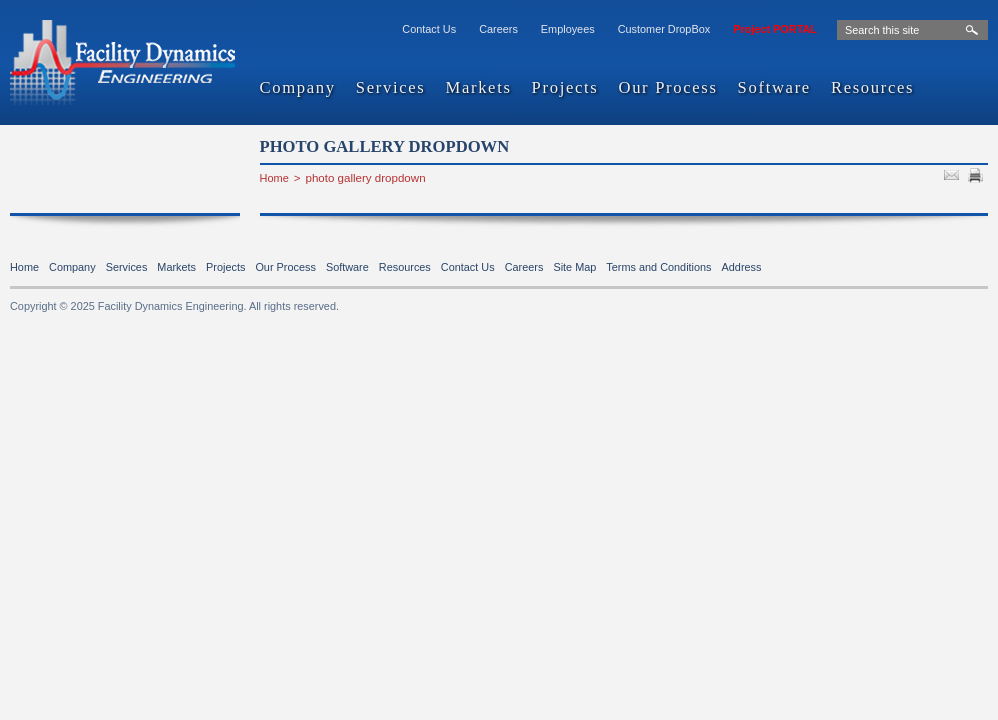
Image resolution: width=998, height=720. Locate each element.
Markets (478, 88)
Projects (565, 88)
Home (274, 178)
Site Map (574, 267)
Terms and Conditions (658, 267)
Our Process (667, 88)
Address (742, 267)
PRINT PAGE (978, 178)
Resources (872, 88)
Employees (568, 29)
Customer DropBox (664, 29)
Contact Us (429, 29)
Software (774, 88)
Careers (498, 29)
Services (391, 88)
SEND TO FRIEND (954, 178)
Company (298, 88)
